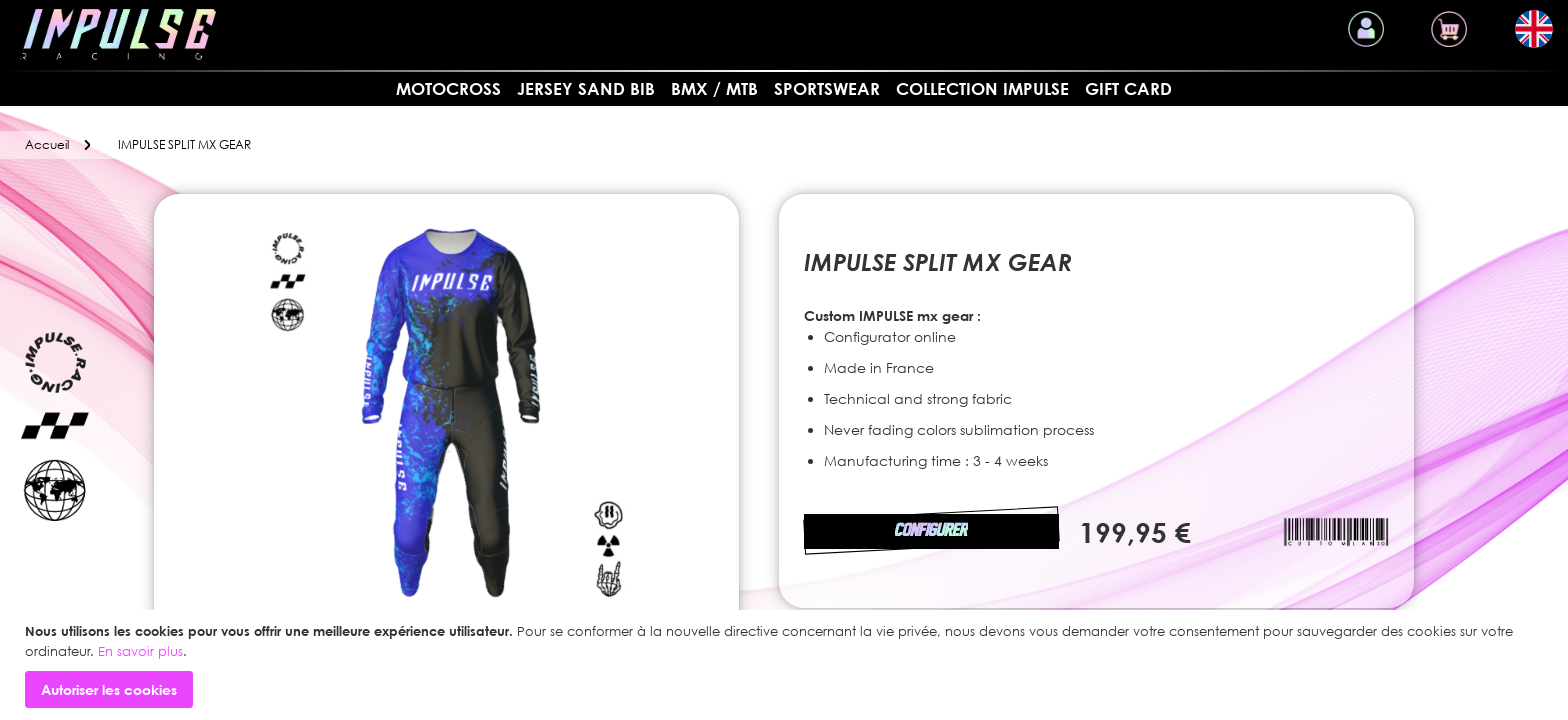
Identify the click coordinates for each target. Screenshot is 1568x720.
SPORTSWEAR (827, 88)
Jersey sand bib (586, 88)
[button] (1534, 29)
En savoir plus (140, 651)
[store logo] (118, 34)
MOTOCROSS (448, 88)
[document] (786, 665)
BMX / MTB (714, 88)
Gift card (1128, 88)
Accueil (47, 144)
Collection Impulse (982, 88)
